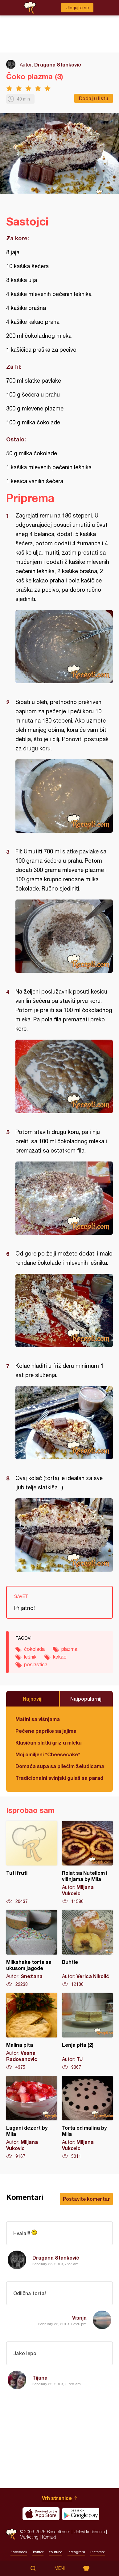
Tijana (39, 2378)
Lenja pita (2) (87, 2031)
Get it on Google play (80, 2513)
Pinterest (97, 2552)
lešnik (30, 1656)
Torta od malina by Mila (87, 2117)
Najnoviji (33, 1699)
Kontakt (49, 2537)
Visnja (79, 2318)
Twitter (37, 2552)
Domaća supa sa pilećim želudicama (59, 1766)
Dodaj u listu (93, 98)
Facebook (18, 2552)
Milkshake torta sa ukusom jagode (31, 1948)
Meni (60, 2568)
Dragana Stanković (57, 64)
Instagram (76, 2552)
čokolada (34, 1649)
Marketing (29, 2537)
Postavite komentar (86, 2199)
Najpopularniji (86, 1699)
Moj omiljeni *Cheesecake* (47, 1754)
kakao (60, 1656)
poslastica (35, 1664)
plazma (69, 1649)
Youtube (55, 2552)
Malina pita (31, 2031)
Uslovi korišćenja (89, 2531)
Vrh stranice (57, 2498)
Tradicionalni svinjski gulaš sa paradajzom (59, 1778)
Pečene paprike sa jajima (45, 1731)
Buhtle (87, 1948)
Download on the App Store (41, 2513)
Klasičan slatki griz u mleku (48, 1742)
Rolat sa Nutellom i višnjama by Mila (87, 1862)
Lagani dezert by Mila (31, 2117)
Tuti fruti (31, 1862)
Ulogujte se (77, 7)
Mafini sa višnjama (37, 1719)
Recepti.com (11, 2534)
